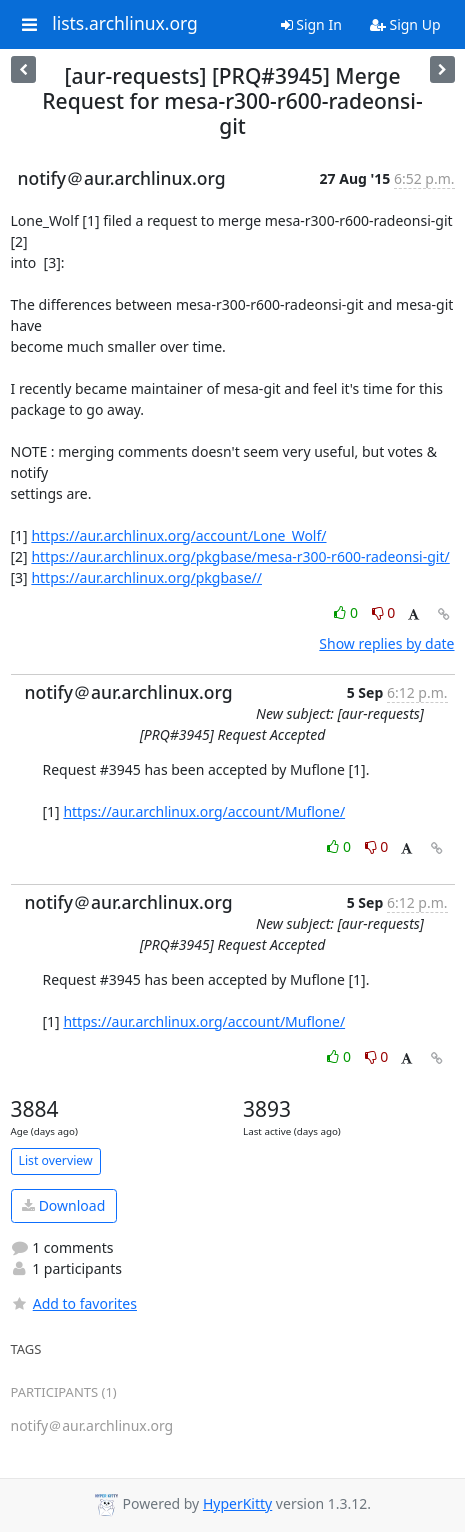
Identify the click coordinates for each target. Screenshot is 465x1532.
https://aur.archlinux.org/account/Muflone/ (204, 811)
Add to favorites (74, 1303)
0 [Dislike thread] (384, 612)
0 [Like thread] (347, 612)
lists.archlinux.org (125, 24)
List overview (56, 1160)
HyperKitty (237, 1503)
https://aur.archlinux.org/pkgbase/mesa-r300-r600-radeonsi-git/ (240, 556)
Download (63, 1205)
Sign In (311, 24)
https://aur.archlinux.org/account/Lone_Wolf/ (178, 535)
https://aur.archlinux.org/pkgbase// (146, 577)
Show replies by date (386, 643)
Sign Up (405, 24)
